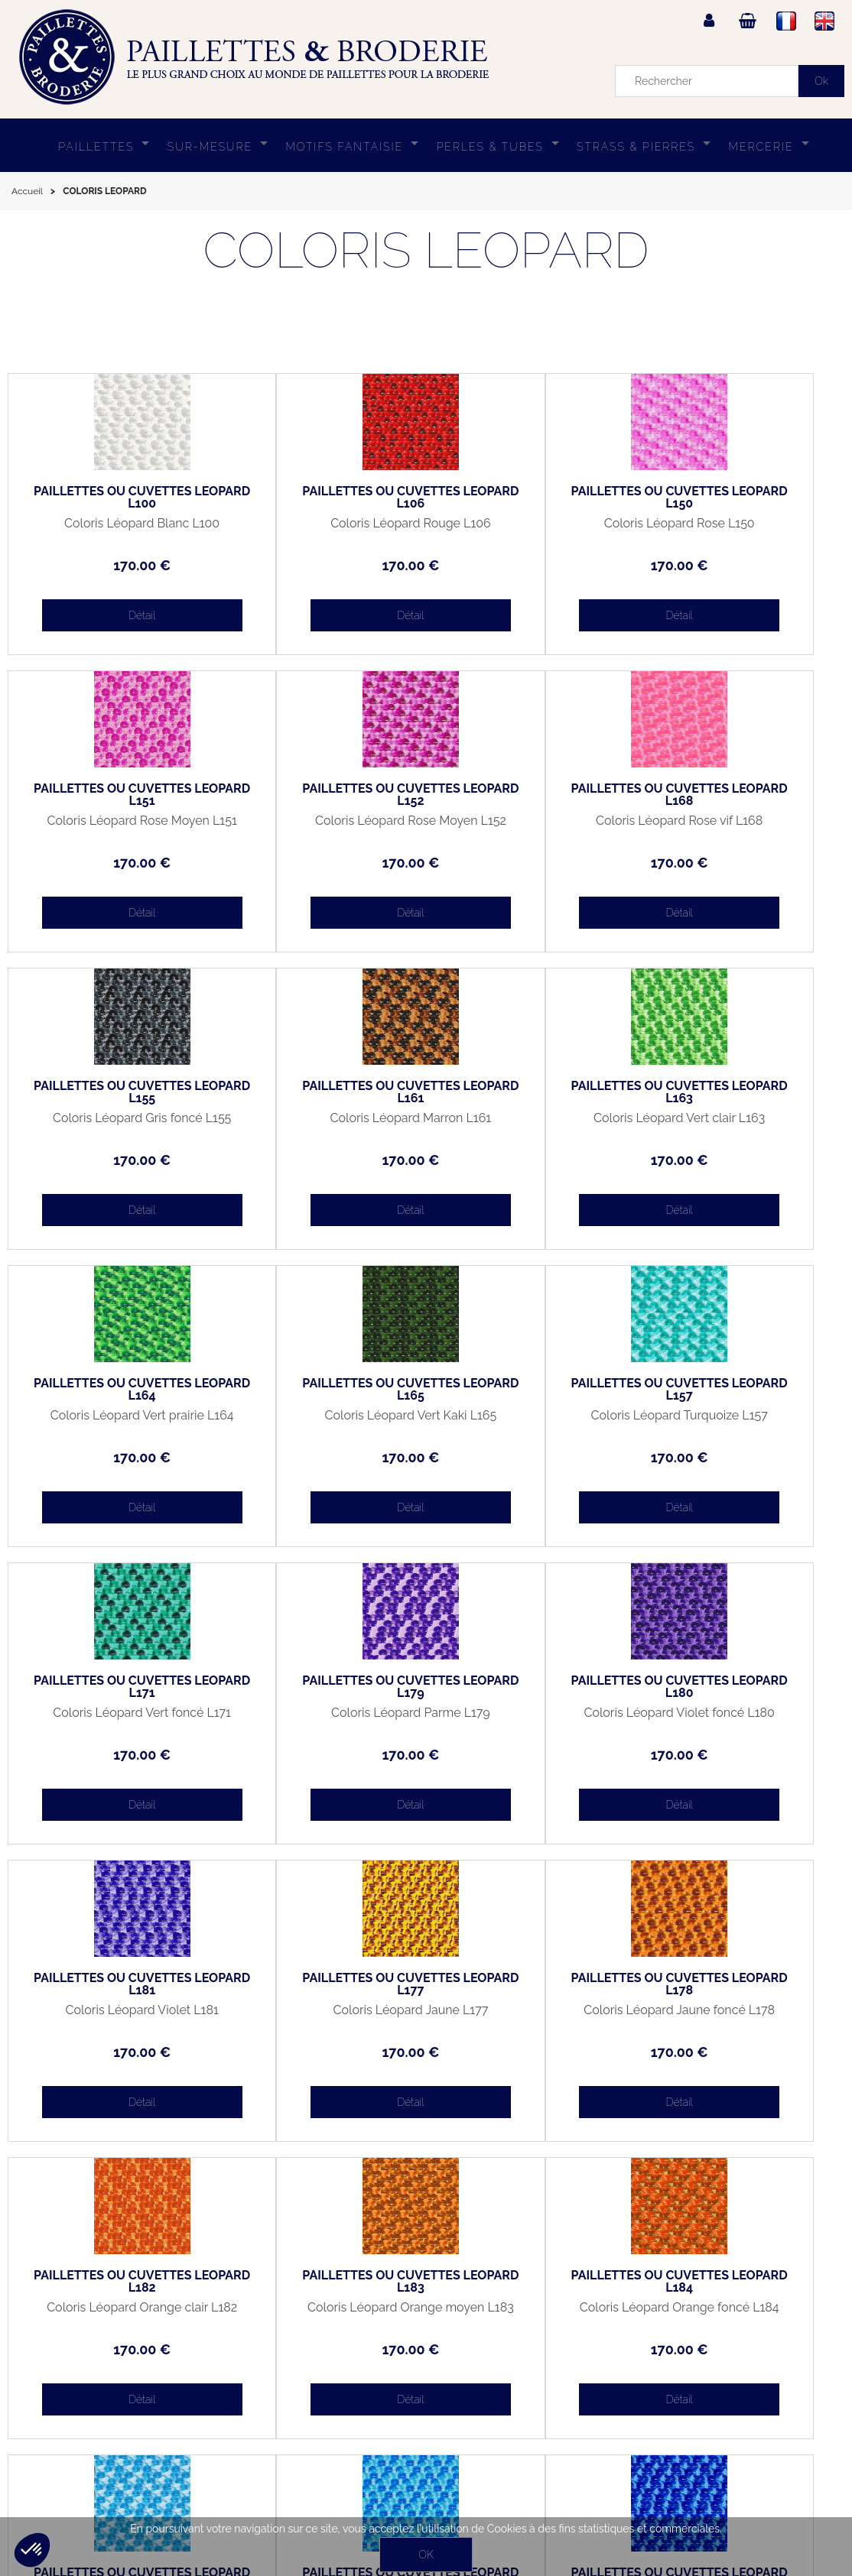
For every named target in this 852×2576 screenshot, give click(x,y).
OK (425, 2554)
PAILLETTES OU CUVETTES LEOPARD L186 (531, 1984)
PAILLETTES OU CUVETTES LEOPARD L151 (739, 497)
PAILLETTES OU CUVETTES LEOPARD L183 (739, 1687)
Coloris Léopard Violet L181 (739, 1416)
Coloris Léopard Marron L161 (740, 821)
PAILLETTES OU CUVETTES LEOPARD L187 (739, 1984)
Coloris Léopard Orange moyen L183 (739, 1719)
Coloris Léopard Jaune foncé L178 (321, 1719)
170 (112, 565)
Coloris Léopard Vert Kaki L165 (531, 1124)
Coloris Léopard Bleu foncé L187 (740, 2016)
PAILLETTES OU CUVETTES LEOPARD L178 (321, 1687)
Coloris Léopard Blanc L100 (112, 523)
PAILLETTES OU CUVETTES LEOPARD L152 (112, 795)
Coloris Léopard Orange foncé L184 (112, 2016)
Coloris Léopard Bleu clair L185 (321, 2016)
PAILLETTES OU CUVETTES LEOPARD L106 (321, 497)
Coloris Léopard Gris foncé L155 (531, 827)
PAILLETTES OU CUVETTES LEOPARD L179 (321, 1389)
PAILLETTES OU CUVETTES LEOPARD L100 (112, 497)
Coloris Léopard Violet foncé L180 (530, 1422)
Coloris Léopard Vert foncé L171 (112, 1422)
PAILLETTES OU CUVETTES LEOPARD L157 (739, 1092)
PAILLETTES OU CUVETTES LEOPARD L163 (112, 1092)
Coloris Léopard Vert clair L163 (112, 1124)
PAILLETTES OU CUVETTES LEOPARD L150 (531, 497)
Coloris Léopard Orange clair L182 (530, 1719)
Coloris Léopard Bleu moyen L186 (530, 2016)
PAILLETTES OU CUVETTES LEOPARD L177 (112, 1687)
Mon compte (50, 2401)
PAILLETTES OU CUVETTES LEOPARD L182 (531, 1687)
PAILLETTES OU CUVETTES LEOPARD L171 (112, 1389)
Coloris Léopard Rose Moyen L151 (739, 529)
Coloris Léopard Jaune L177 (112, 1713)
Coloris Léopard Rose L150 (530, 523)
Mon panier (47, 2436)
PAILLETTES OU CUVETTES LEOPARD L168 (321, 795)
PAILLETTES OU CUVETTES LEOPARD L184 (112, 1984)
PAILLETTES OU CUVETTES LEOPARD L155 (531, 795)
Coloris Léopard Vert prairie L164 (321, 1124)
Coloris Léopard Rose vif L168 (321, 827)
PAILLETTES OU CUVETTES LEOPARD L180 (531, 1389)
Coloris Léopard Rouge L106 (321, 523)
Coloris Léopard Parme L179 (321, 1416)
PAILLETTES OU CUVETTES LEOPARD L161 (739, 795)
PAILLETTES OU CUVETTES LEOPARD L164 (321, 1092)
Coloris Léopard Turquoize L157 (739, 1124)
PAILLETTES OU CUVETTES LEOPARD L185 (321, 1984)
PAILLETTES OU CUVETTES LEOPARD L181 (739, 1389)
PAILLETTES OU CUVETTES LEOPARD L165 (531, 1092)
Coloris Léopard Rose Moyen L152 (112, 827)
